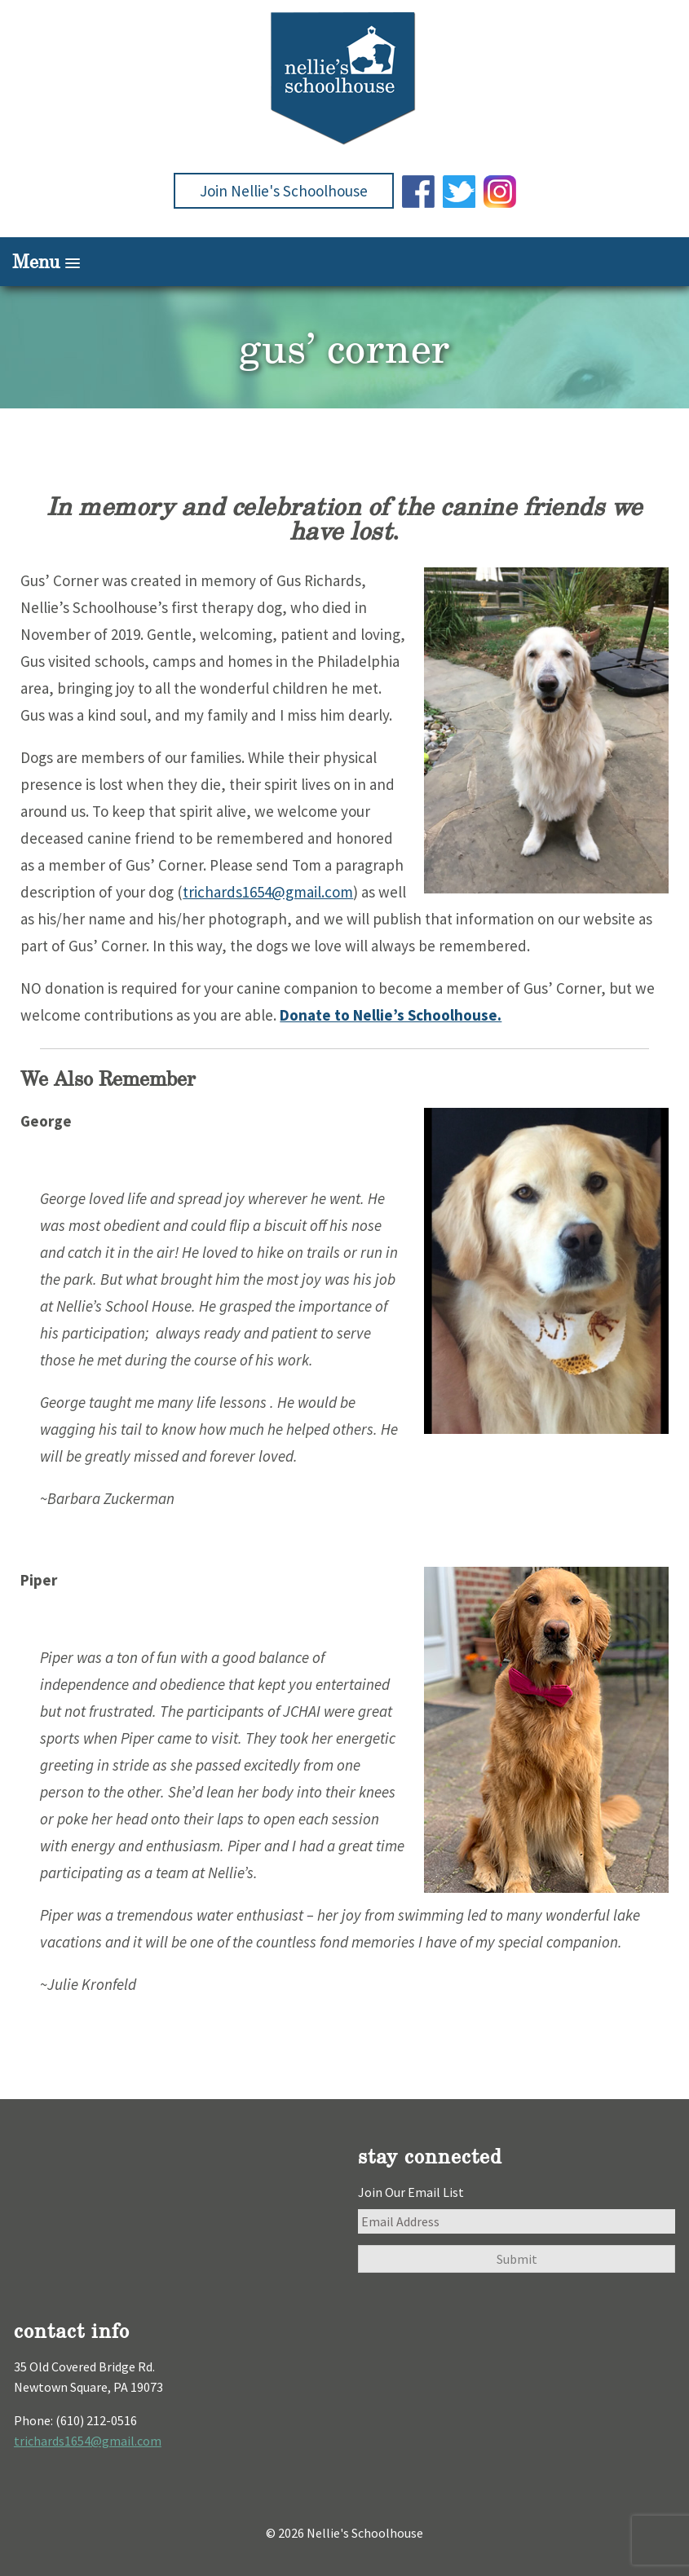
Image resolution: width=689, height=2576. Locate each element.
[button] (344, 261)
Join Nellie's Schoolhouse (284, 191)
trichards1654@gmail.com (268, 892)
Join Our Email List (411, 2192)
